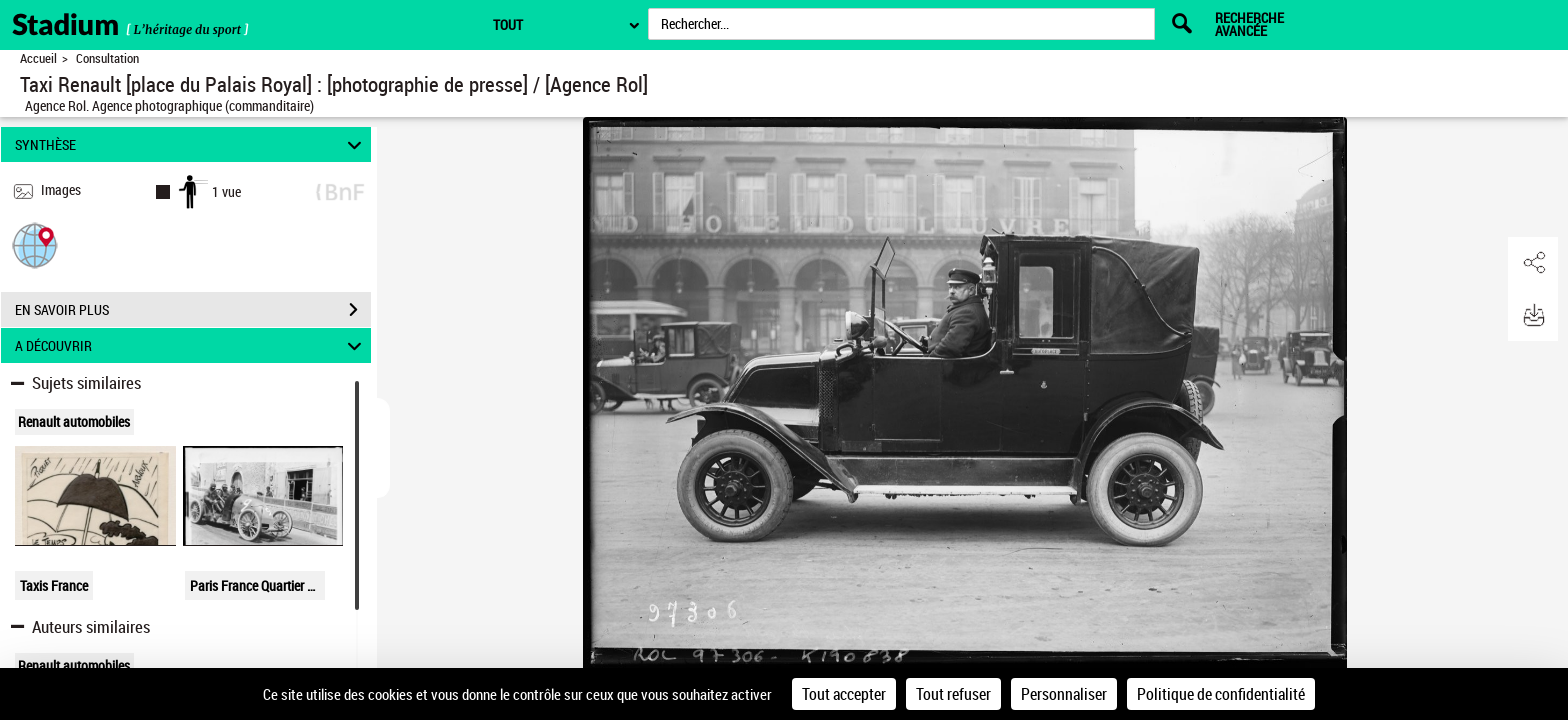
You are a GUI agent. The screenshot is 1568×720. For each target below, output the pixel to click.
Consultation (107, 58)
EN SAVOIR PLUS (193, 310)
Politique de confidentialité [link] (1221, 694)
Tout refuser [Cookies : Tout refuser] (953, 694)
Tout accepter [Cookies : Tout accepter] (844, 694)
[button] (35, 244)
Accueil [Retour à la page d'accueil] (38, 58)
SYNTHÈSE (191, 144)
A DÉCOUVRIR (191, 345)
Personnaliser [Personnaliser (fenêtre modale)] (1064, 694)
